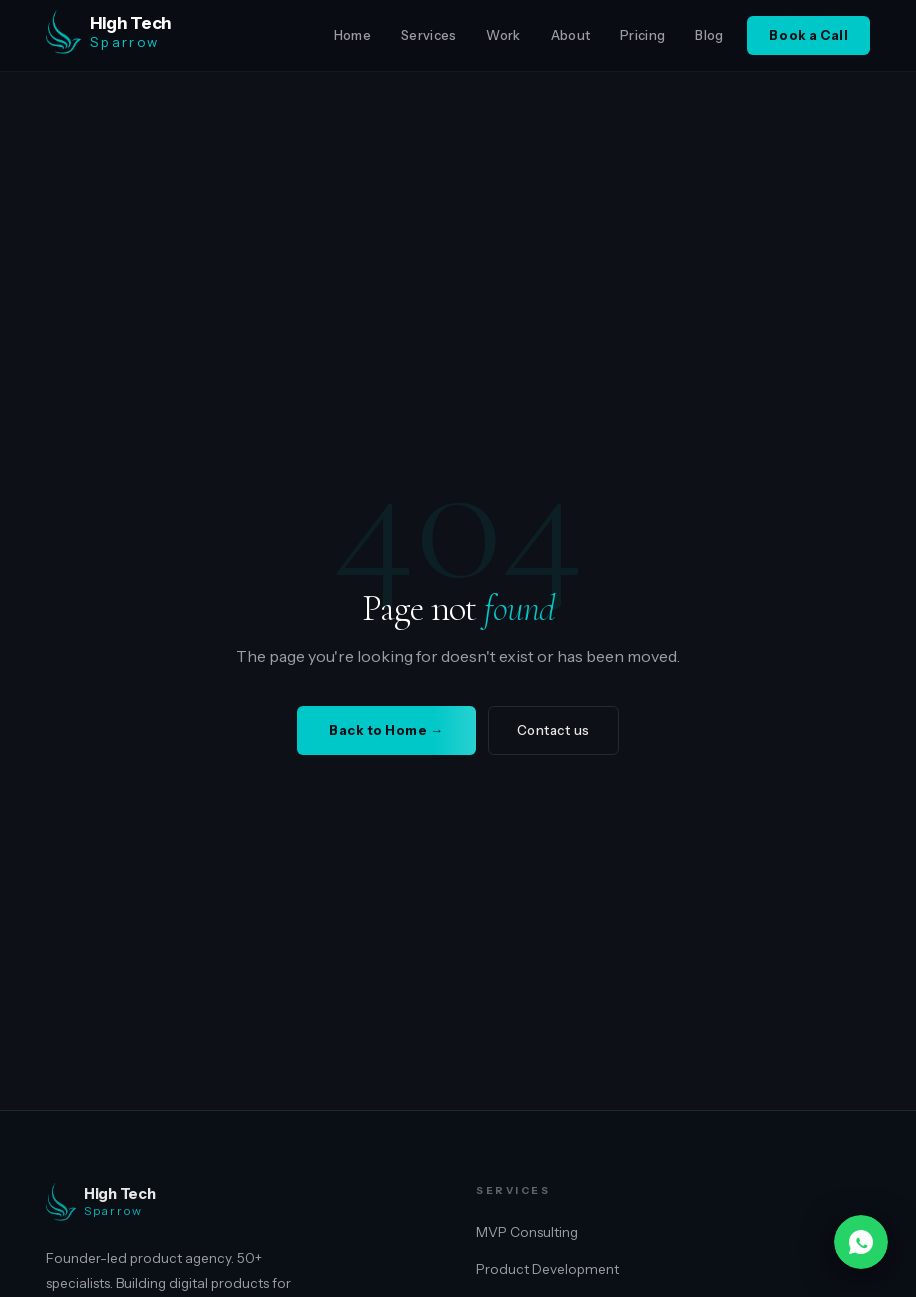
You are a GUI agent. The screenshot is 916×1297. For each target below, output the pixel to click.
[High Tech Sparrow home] (164, 36)
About (571, 35)
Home (352, 35)
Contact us (553, 730)
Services (428, 35)
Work (503, 35)
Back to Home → (386, 730)
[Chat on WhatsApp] (861, 1242)
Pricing (642, 35)
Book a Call (808, 35)
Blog (709, 35)
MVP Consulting (527, 1232)
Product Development (547, 1269)
